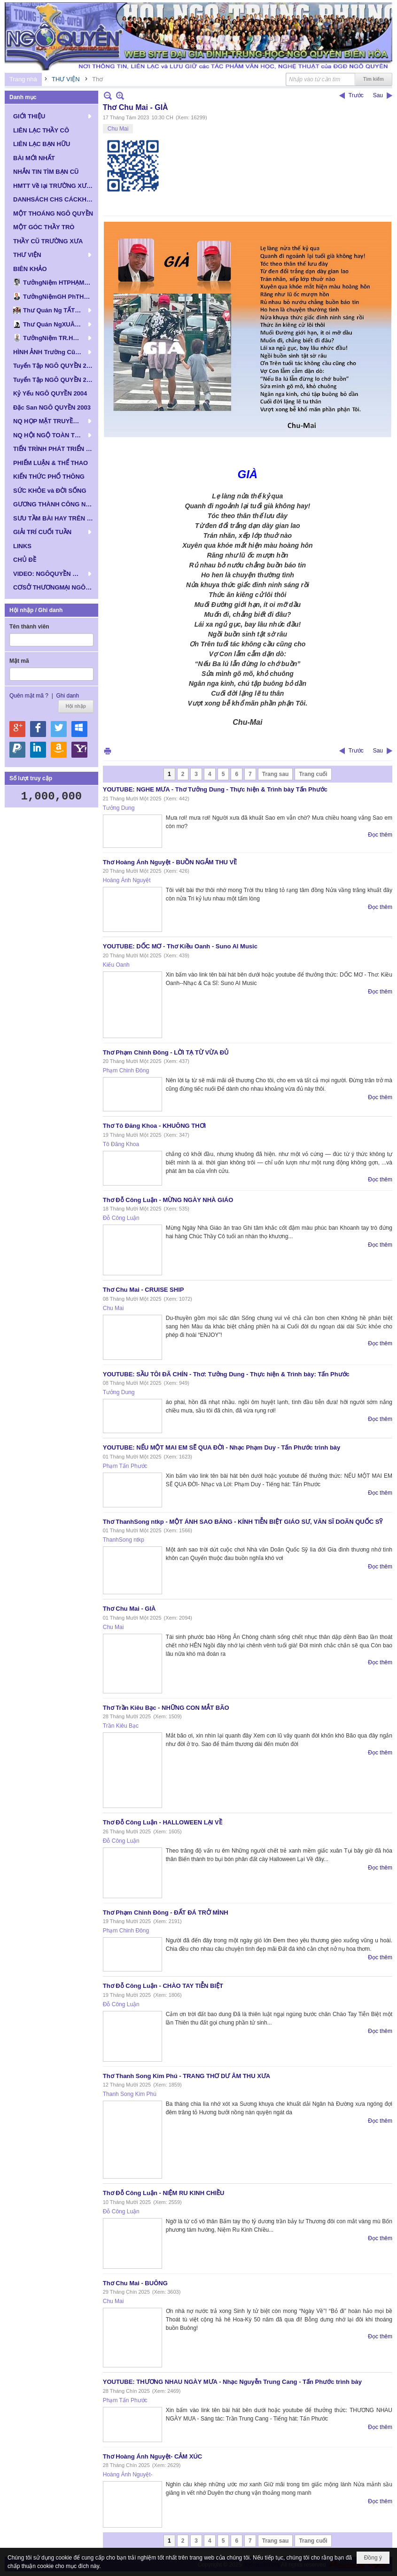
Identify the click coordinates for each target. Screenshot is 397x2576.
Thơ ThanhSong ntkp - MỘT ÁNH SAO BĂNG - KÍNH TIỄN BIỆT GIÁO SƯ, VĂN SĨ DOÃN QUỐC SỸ (243, 1521)
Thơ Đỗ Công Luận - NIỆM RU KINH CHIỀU (164, 2192)
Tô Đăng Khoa (121, 1144)
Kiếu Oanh (116, 965)
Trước (356, 95)
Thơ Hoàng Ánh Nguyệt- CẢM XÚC (152, 2456)
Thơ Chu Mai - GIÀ (129, 1608)
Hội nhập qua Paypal (17, 750)
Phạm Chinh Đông (126, 1070)
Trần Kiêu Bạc (121, 1726)
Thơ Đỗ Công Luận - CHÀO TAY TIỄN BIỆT (163, 1985)
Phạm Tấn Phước (125, 1466)
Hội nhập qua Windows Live (79, 729)
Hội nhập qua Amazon (59, 750)
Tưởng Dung (119, 808)
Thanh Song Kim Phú (129, 2094)
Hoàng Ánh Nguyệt (127, 880)
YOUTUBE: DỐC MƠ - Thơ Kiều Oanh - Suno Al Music (180, 946)
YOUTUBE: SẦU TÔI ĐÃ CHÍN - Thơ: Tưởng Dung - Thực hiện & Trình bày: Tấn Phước (226, 1374)
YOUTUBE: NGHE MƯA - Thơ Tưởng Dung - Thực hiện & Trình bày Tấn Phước (215, 789)
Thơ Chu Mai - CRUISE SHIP (143, 1289)
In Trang (107, 751)
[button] (51, 116)
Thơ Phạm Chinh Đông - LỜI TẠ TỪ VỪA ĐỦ (166, 1052)
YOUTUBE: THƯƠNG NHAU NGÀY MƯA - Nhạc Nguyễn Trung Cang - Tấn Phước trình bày (232, 2381)
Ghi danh (67, 695)
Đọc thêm (380, 834)
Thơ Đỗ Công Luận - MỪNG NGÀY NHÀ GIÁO (168, 1199)
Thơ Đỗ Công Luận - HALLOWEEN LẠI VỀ (162, 1822)
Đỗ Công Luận (121, 1218)
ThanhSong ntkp (123, 1539)
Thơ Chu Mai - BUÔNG (135, 2283)
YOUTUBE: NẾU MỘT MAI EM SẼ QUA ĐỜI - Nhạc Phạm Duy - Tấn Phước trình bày (222, 1447)
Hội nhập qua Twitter (59, 729)
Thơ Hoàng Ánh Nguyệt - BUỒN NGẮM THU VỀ (170, 862)
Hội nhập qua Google (17, 729)
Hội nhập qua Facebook (38, 729)
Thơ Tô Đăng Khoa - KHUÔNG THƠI (154, 1125)
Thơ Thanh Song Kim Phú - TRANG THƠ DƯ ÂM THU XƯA (186, 2075)
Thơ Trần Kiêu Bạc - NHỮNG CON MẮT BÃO (166, 1707)
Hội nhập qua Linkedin (38, 750)
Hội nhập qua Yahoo (79, 750)
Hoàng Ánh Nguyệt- (128, 2474)
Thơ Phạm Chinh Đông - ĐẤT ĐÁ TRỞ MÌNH (165, 1912)
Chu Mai (118, 128)
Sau (378, 95)
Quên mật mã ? (28, 695)
